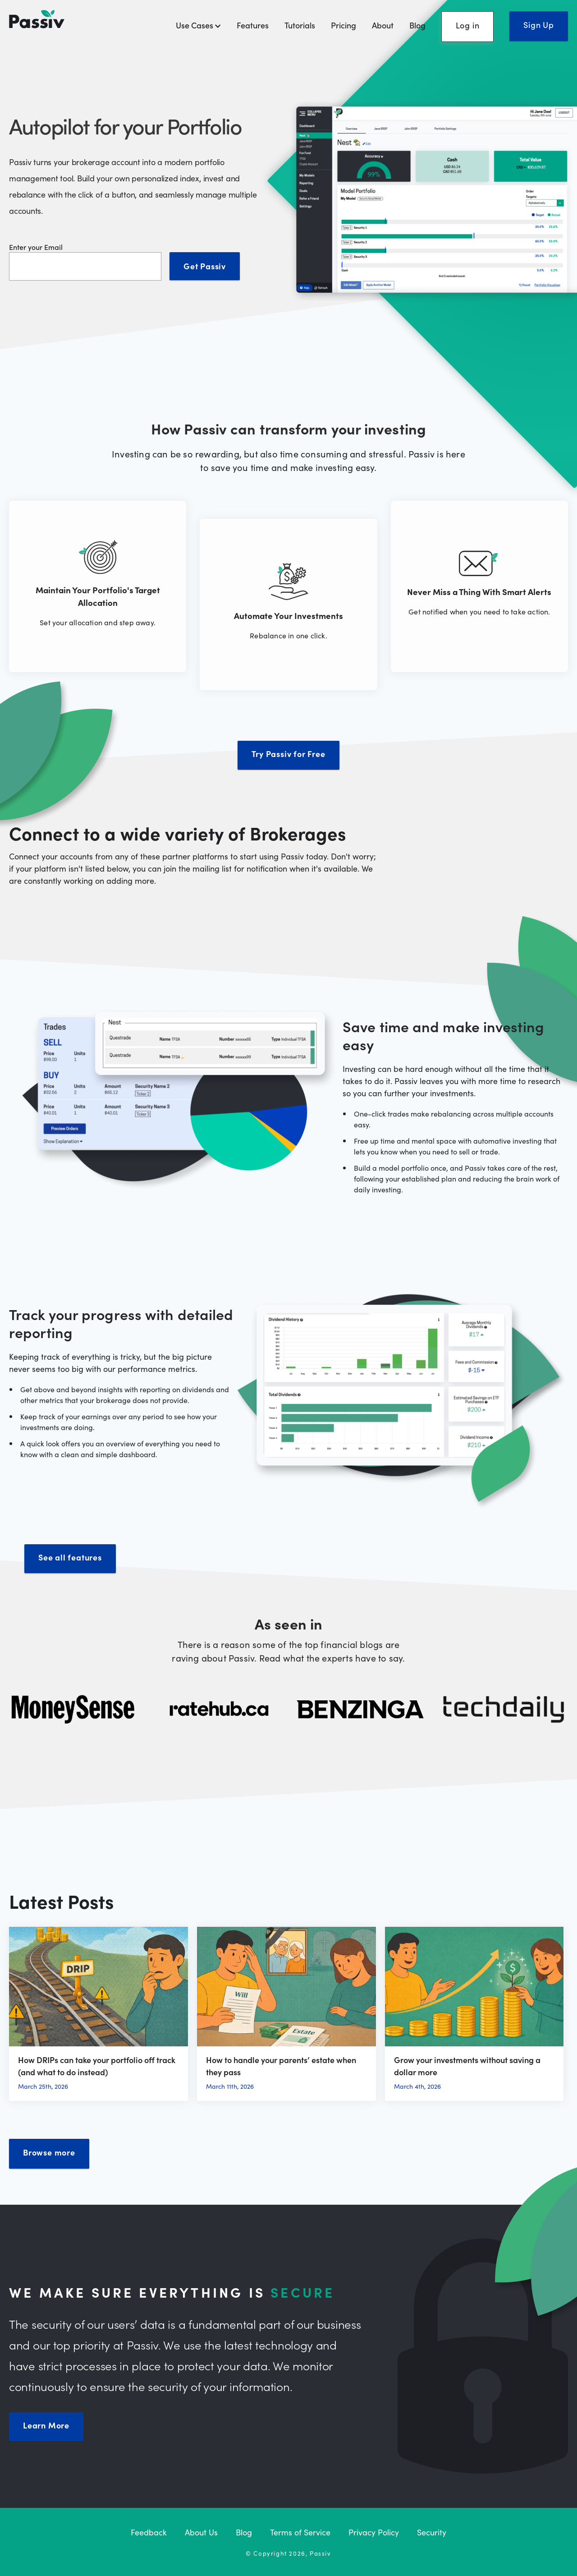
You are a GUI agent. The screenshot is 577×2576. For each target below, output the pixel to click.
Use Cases (198, 25)
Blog (417, 25)
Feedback (149, 2532)
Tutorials (299, 25)
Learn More (46, 2425)
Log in (468, 25)
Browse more (49, 2152)
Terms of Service (300, 2532)
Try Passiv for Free (288, 753)
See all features (70, 1557)
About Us (201, 2532)
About (383, 25)
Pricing (343, 25)
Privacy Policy (373, 2532)
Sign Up (538, 24)
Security (431, 2532)
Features (253, 25)
